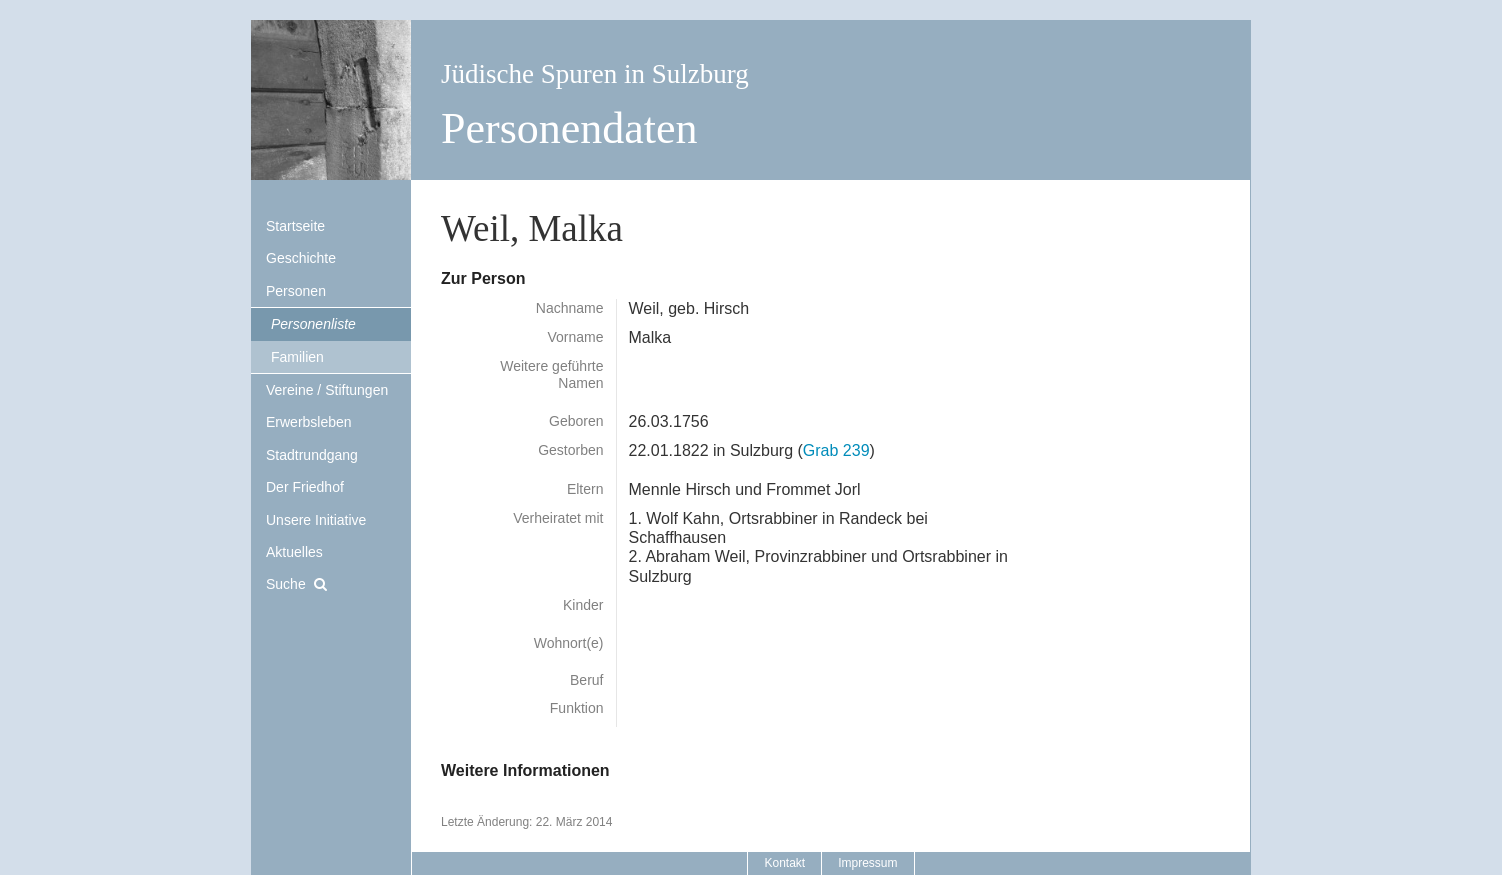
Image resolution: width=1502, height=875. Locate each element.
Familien (297, 357)
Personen (296, 291)
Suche (286, 584)
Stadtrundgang (312, 455)
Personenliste (313, 324)
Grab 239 (836, 450)
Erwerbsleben (309, 422)
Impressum (867, 863)
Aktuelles (294, 552)
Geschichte (301, 258)
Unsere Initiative (316, 520)
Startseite (295, 226)
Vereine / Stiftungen (327, 390)
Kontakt (784, 863)
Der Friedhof (305, 487)
